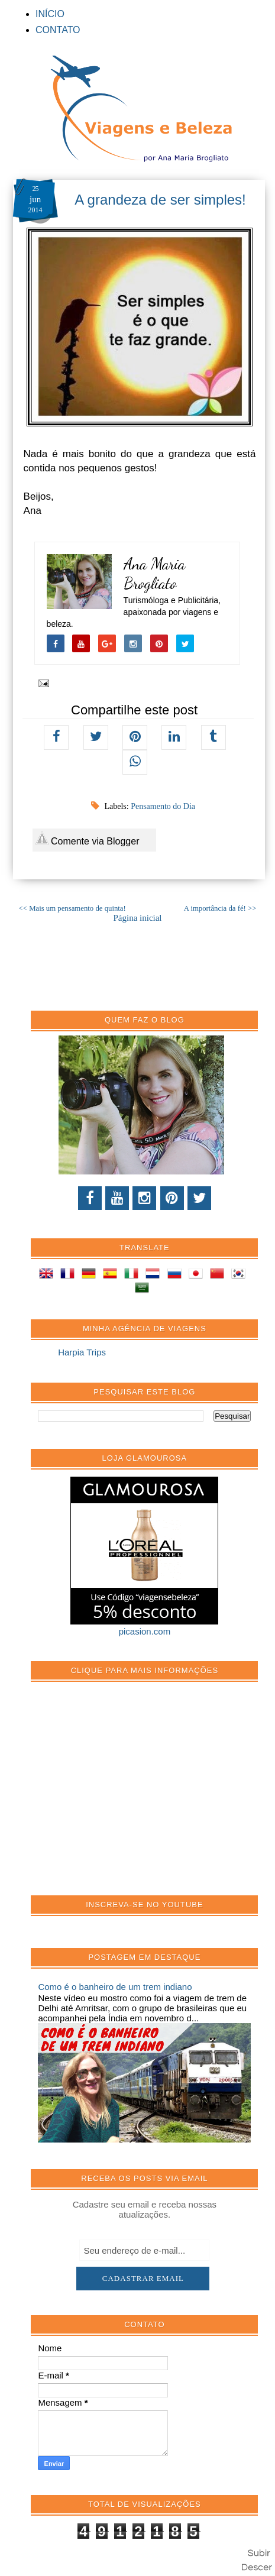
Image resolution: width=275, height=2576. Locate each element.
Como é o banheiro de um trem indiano (115, 1987)
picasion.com (145, 1631)
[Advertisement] (126, 1795)
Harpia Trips (82, 1352)
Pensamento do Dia (163, 806)
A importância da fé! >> (220, 908)
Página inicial (137, 918)
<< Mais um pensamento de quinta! (72, 908)
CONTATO (57, 30)
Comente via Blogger (87, 838)
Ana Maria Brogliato (154, 573)
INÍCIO (49, 14)
